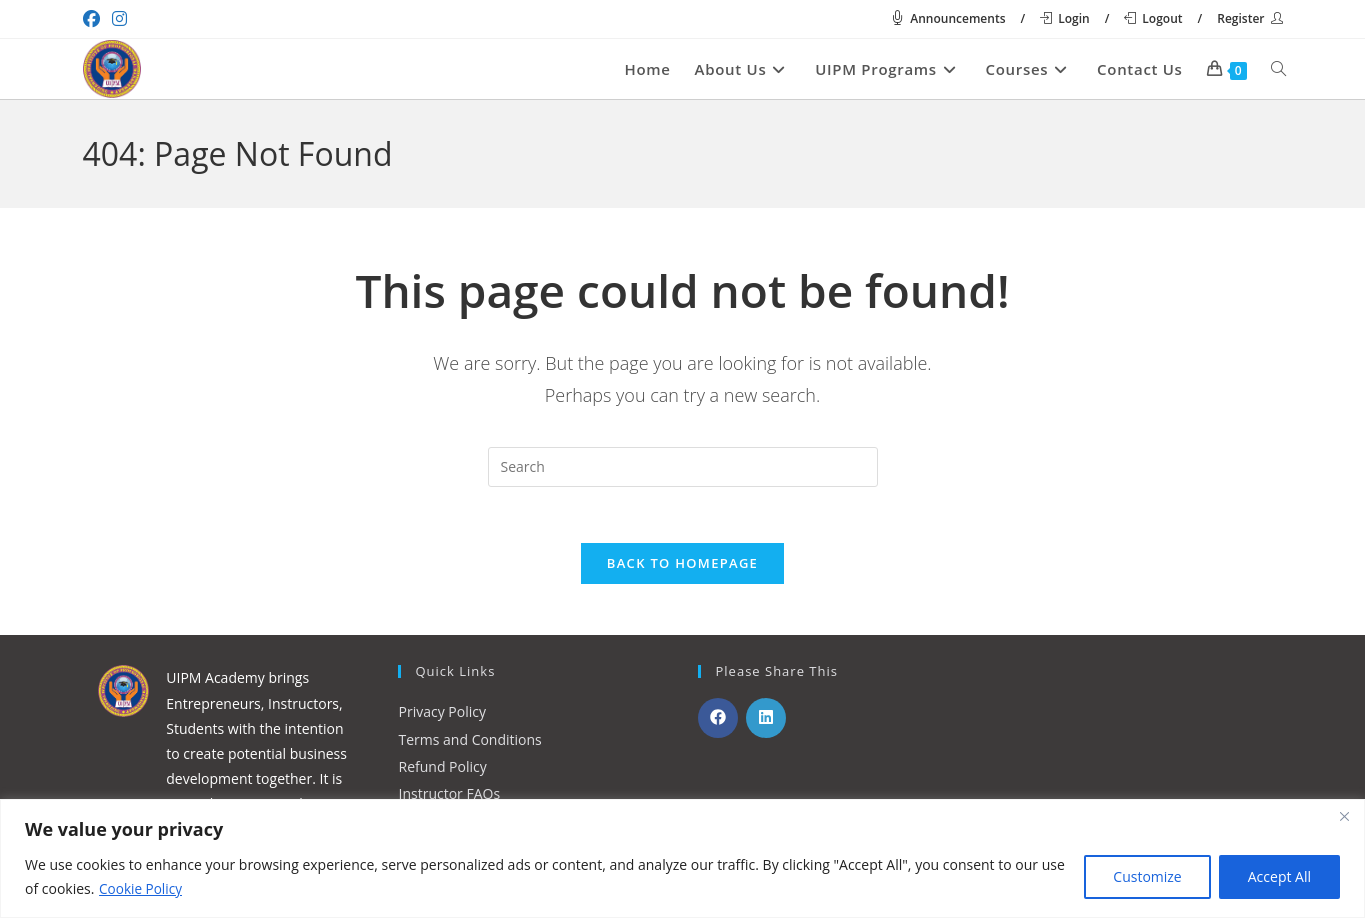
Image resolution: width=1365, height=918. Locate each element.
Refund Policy (443, 770)
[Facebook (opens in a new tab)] (94, 19)
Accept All (1279, 876)
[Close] (1344, 816)
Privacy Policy (442, 716)
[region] (682, 858)
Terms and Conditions (470, 743)
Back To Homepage (682, 568)
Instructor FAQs (450, 797)
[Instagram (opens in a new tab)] (119, 19)
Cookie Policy (142, 888)
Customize (1147, 876)
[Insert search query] (683, 467)
